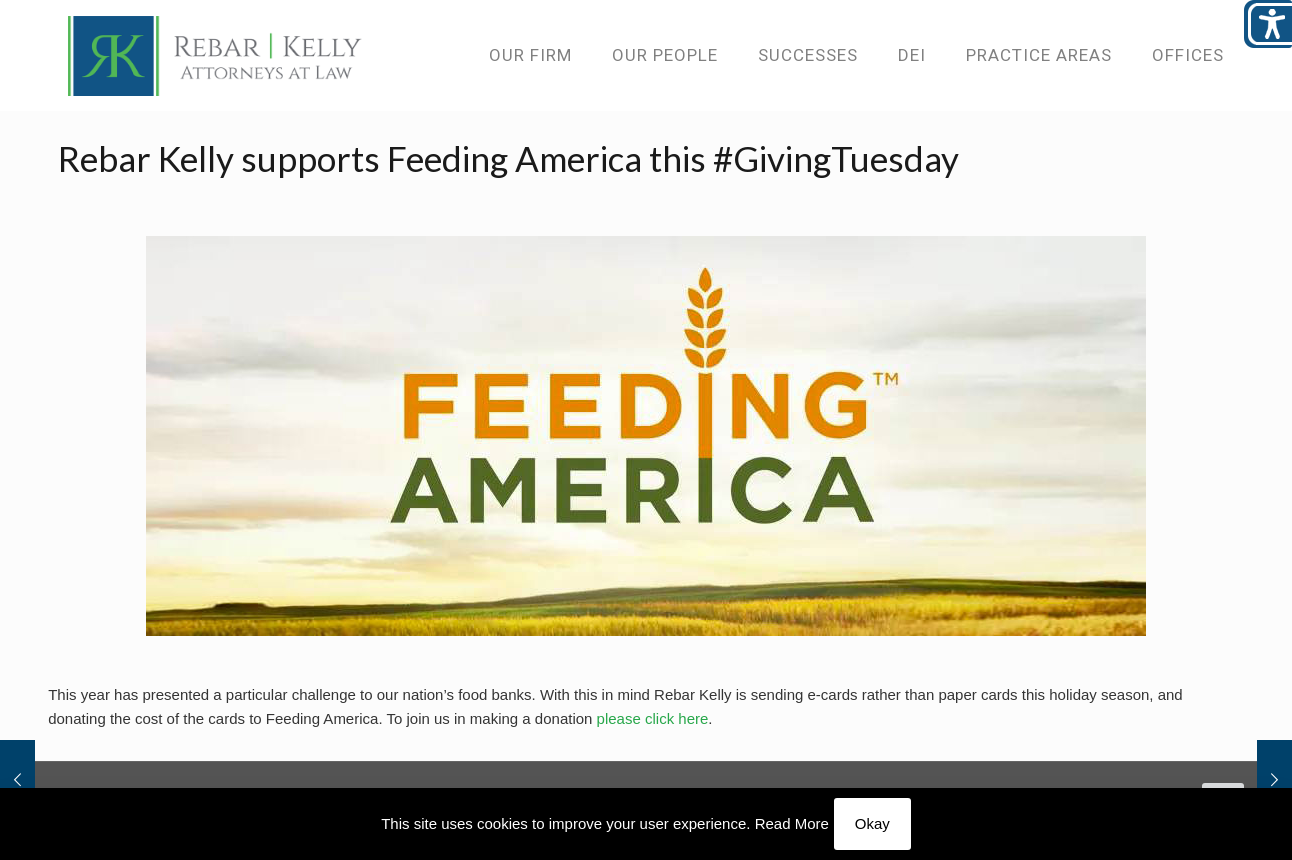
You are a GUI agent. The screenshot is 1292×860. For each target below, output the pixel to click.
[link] (215, 55)
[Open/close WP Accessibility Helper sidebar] (1268, 24)
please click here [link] (653, 718)
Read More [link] (792, 823)
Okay (872, 823)
